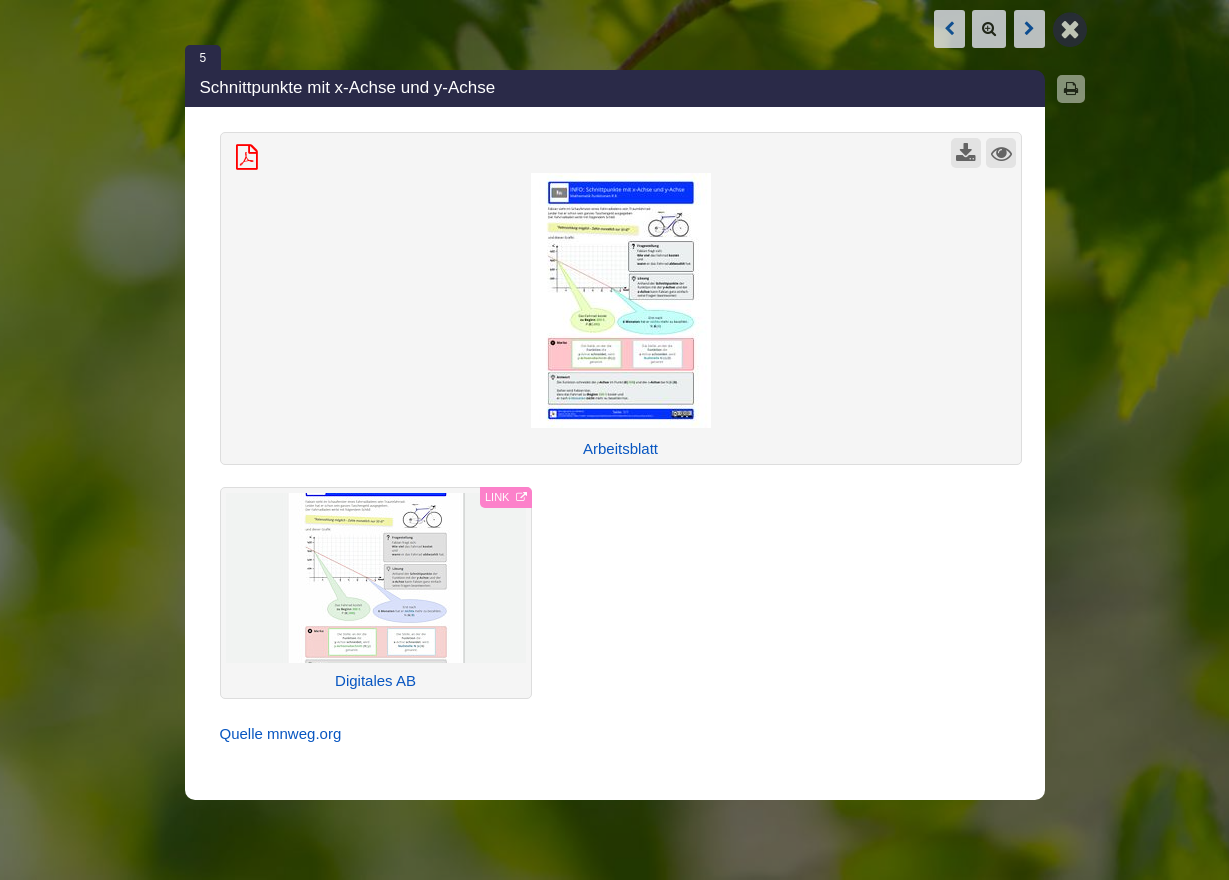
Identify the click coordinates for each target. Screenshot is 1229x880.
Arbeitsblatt (620, 448)
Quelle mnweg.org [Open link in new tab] (281, 733)
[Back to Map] (1070, 28)
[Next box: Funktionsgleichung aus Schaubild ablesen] (1029, 29)
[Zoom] (989, 29)
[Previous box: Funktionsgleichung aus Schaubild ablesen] (949, 29)
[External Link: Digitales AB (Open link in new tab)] (376, 593)
